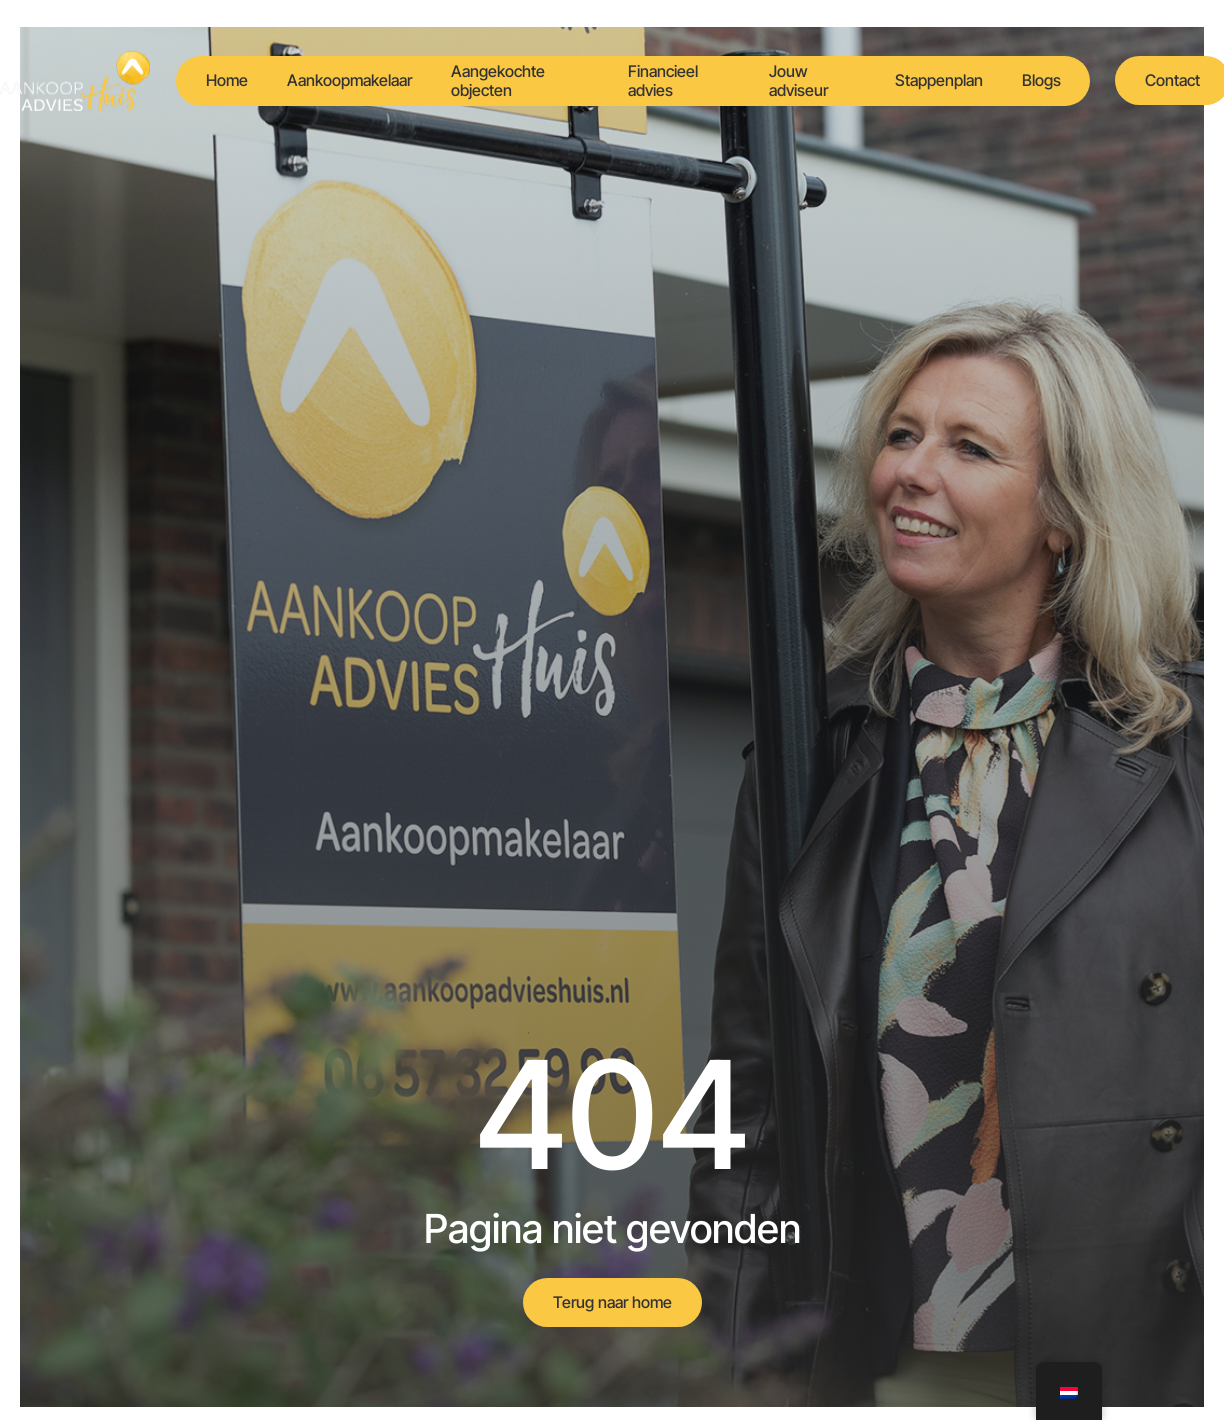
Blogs (1041, 80)
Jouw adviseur (798, 80)
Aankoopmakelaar (349, 80)
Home (226, 80)
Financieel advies (663, 80)
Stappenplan (938, 80)
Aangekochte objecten (499, 80)
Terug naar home (612, 1302)
